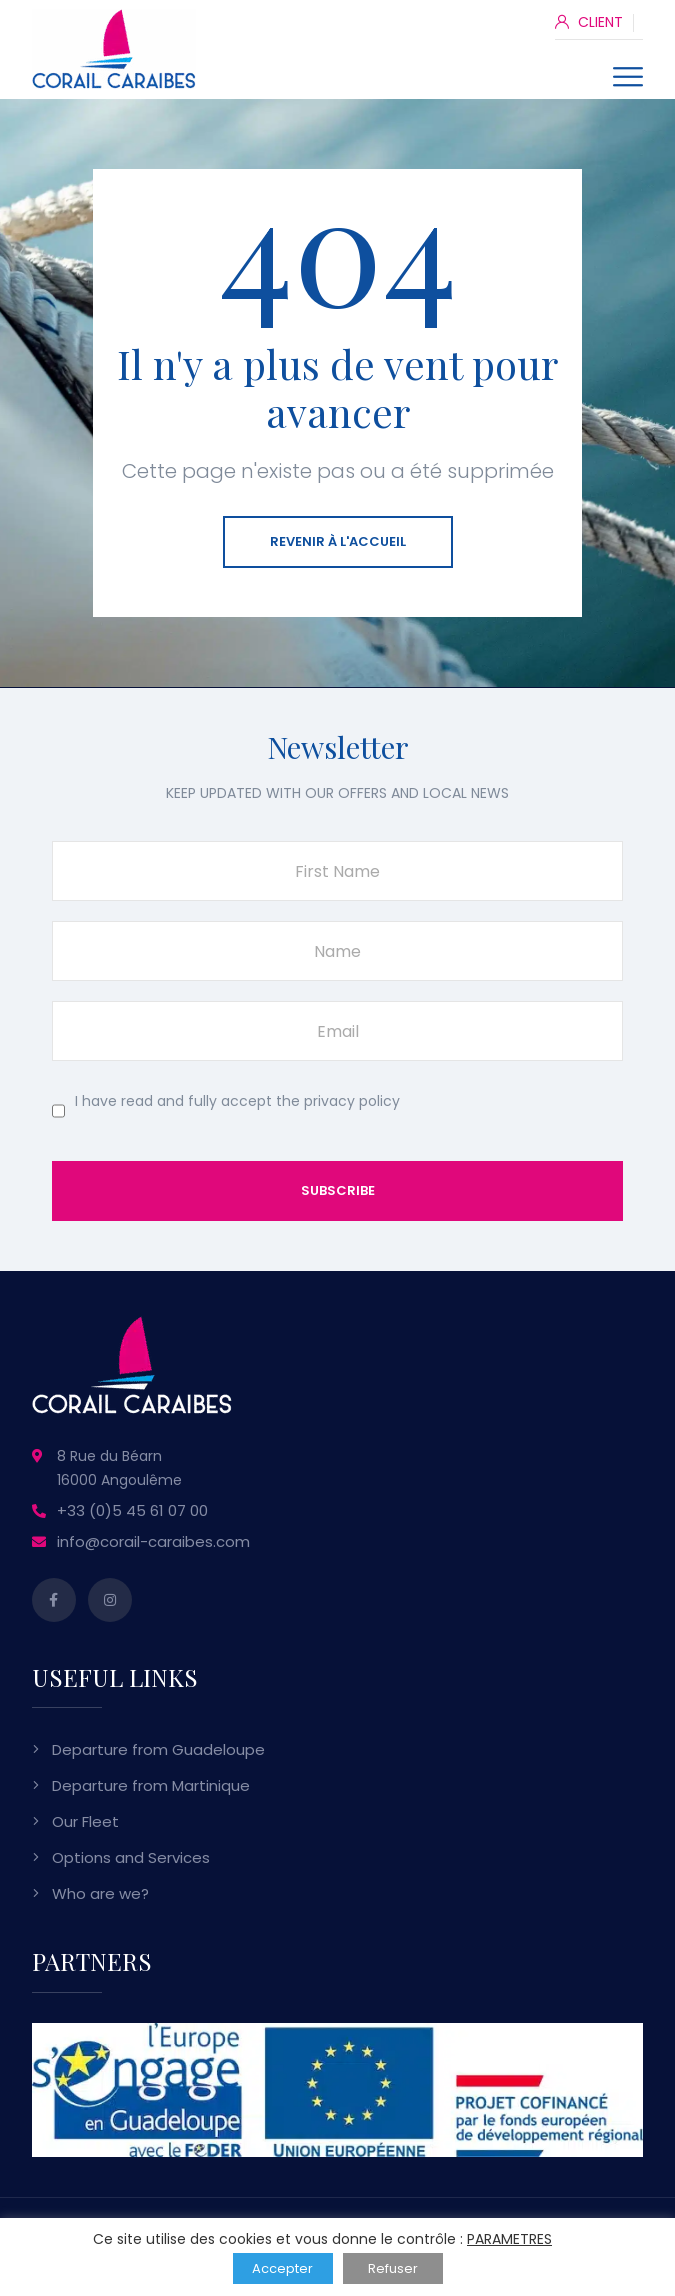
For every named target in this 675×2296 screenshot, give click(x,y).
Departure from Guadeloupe (158, 1749)
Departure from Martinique (151, 1785)
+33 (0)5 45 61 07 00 (132, 1510)
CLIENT (589, 22)
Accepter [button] (282, 2268)
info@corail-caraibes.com (153, 1541)
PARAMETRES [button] (509, 2239)
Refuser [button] (393, 2268)
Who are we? (100, 1893)
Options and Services (131, 1857)
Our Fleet (85, 1821)
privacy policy (352, 1101)
